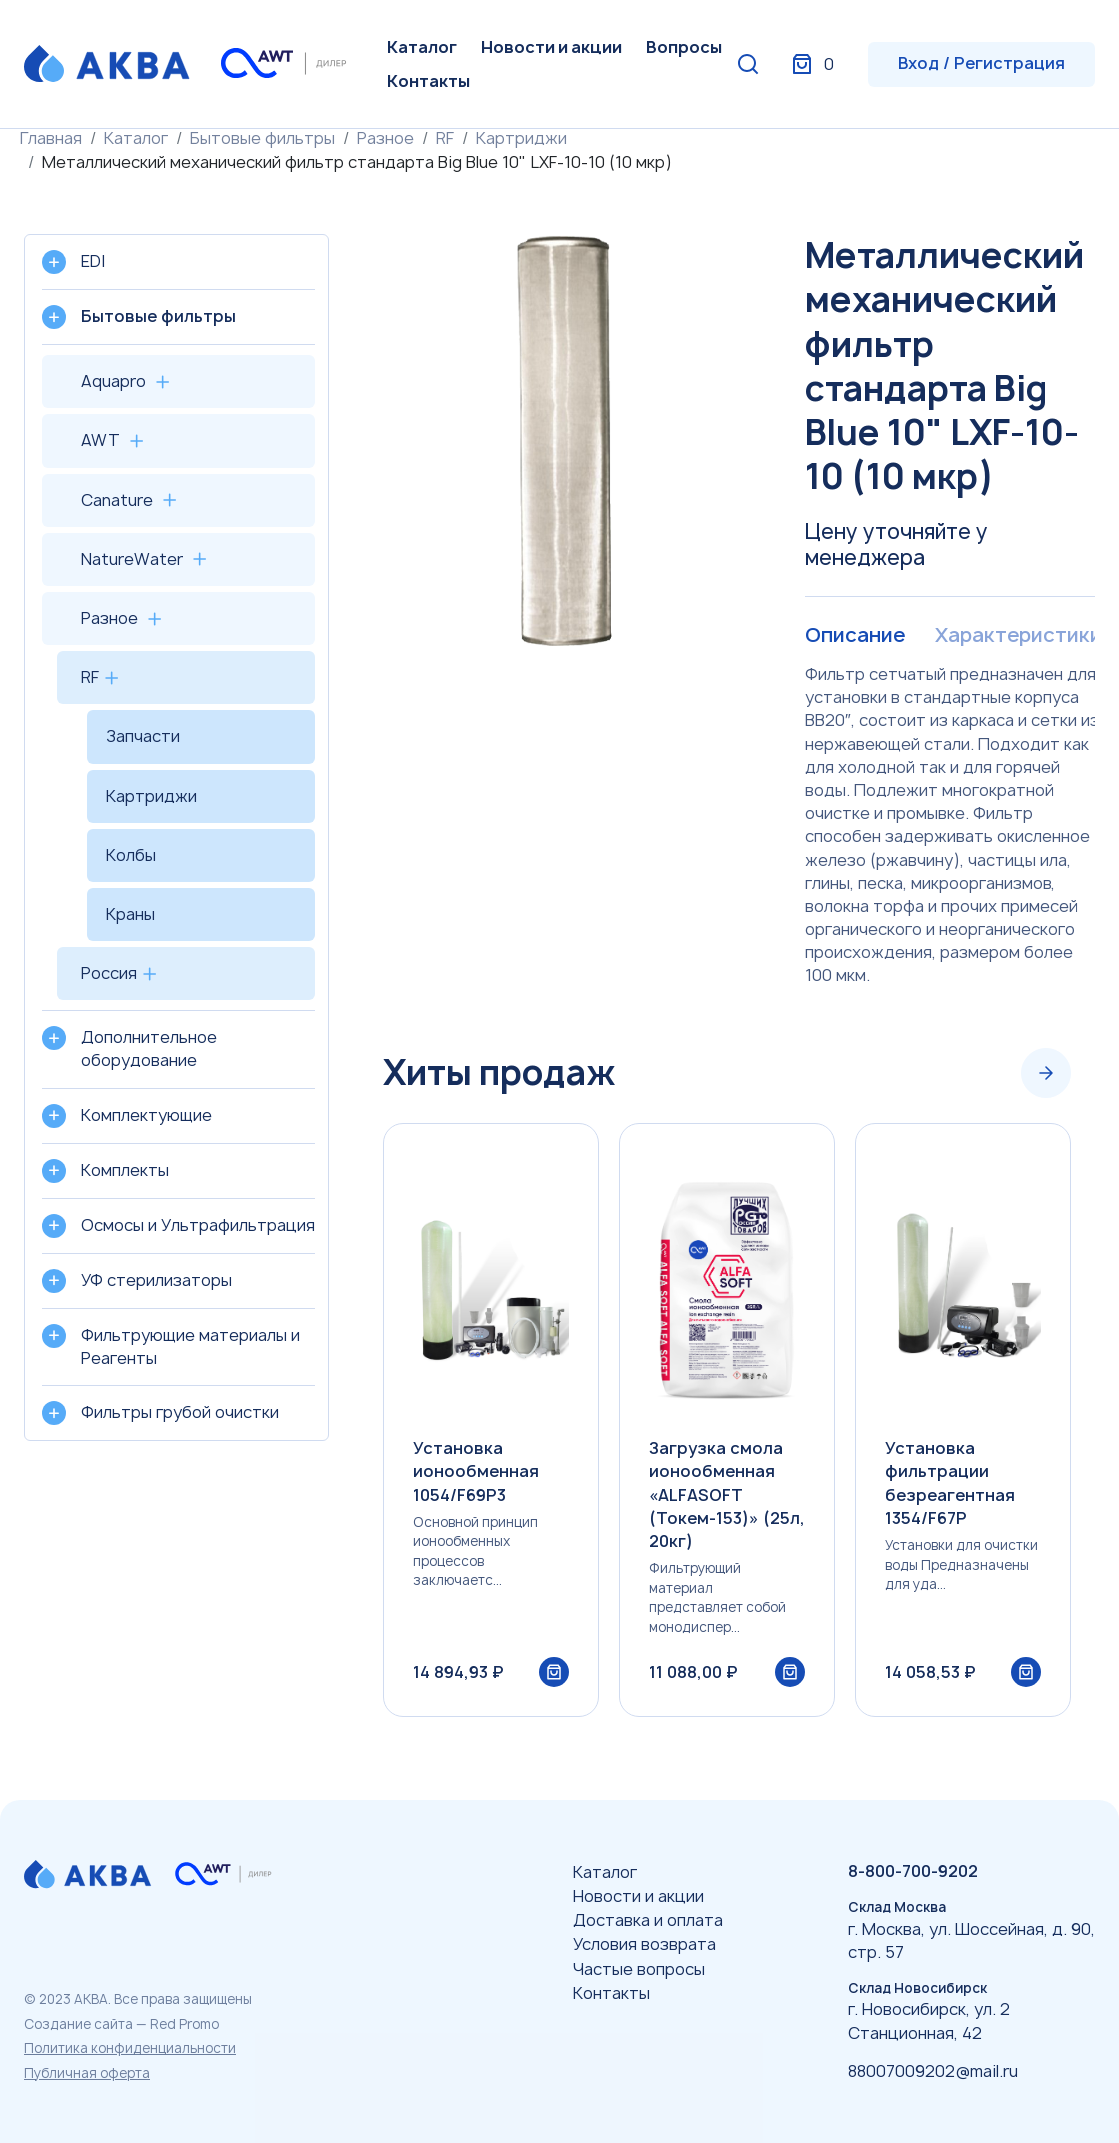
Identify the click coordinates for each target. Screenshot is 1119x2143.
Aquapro (113, 381)
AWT (100, 440)
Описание (854, 635)
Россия (109, 973)
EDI (93, 261)
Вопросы (684, 47)
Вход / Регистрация (981, 63)
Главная (51, 138)
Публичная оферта (87, 2073)
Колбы (131, 855)
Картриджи (521, 138)
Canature (117, 500)
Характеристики (1016, 635)
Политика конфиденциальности (130, 2048)
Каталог (422, 47)
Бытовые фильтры (262, 138)
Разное (385, 138)
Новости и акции (551, 47)
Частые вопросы (639, 1969)
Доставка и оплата (648, 1920)
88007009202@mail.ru (933, 2071)
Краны (130, 914)
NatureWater (132, 559)
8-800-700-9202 (913, 1871)
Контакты (428, 81)
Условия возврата (644, 1944)
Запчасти (143, 736)
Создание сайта (78, 2024)
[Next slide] (1046, 1073)
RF (445, 138)
